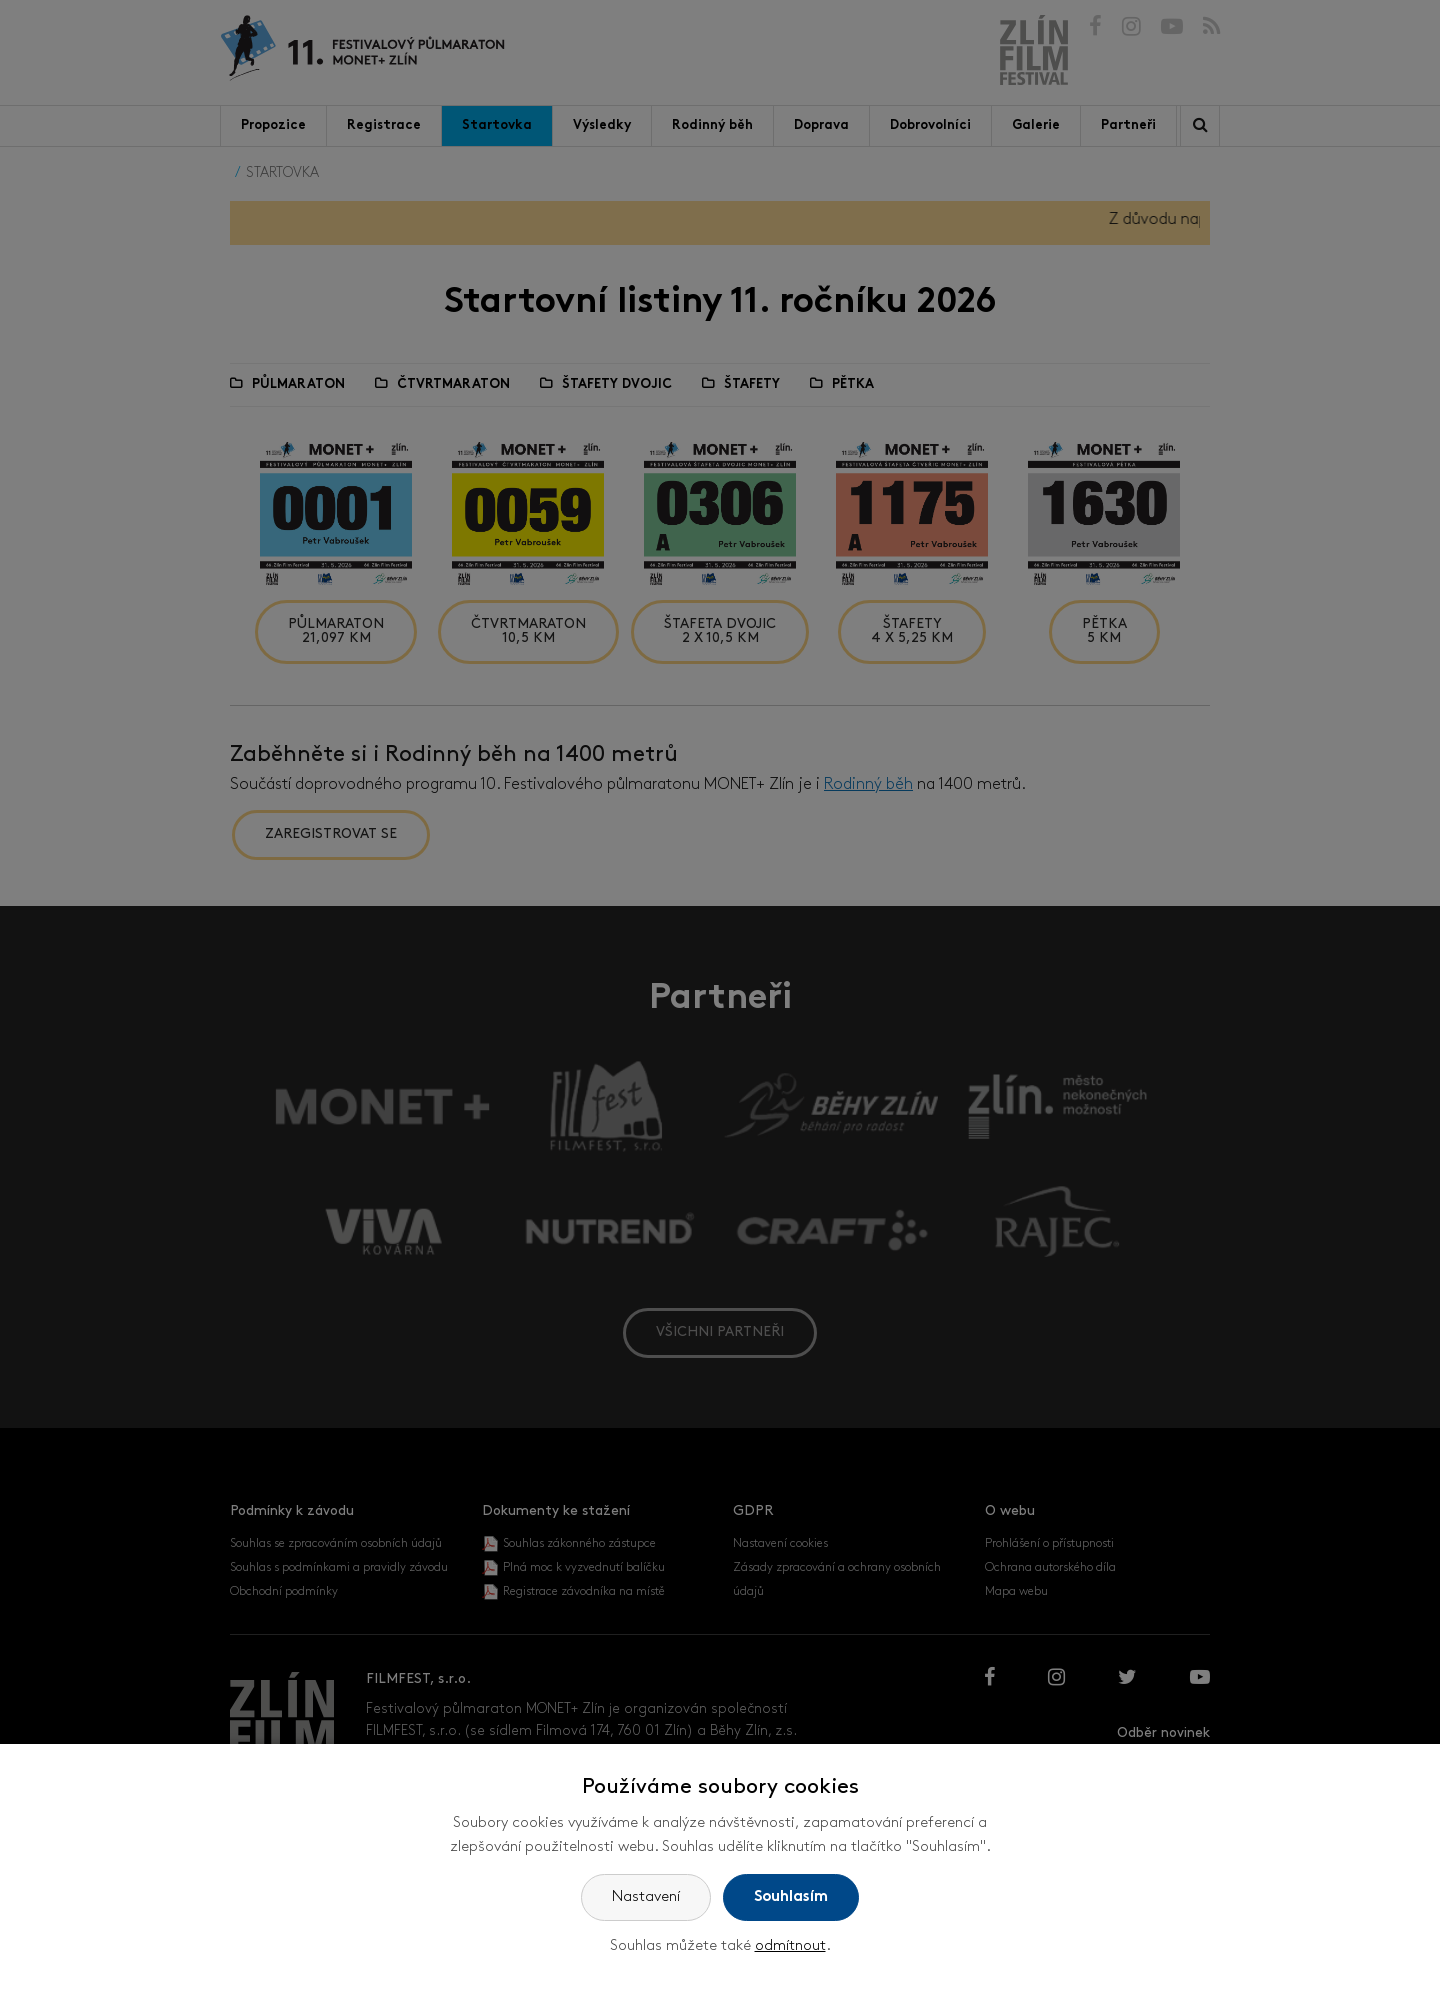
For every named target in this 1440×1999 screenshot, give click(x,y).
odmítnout (790, 1946)
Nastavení (646, 1897)
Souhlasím (791, 1897)
